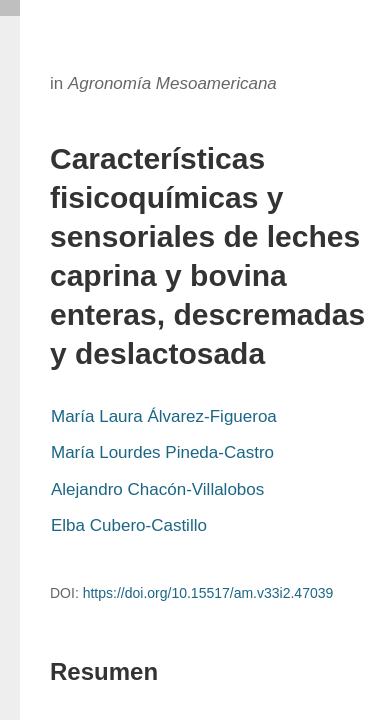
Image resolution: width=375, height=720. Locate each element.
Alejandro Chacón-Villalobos (157, 489)
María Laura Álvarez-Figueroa (164, 416)
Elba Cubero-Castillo (129, 525)
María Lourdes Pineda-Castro (162, 452)
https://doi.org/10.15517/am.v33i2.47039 (208, 593)
